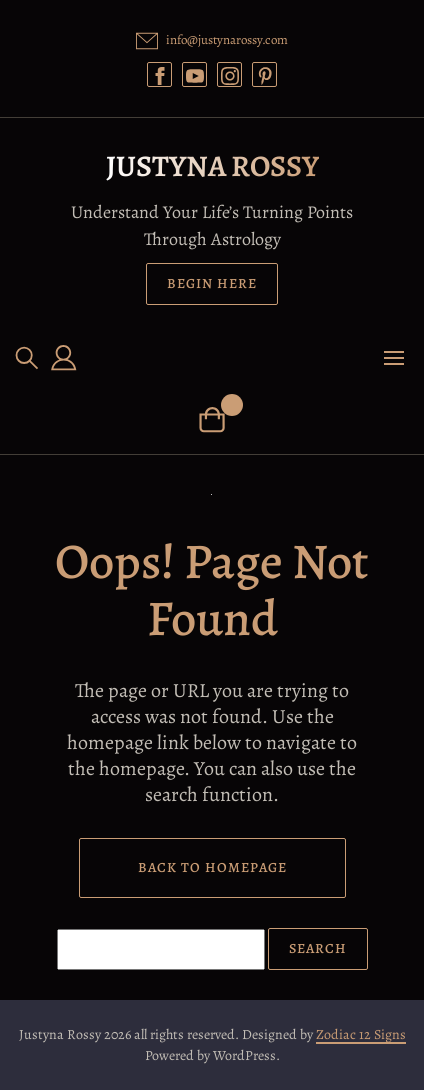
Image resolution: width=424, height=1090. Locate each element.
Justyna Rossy (212, 166)
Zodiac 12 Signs (361, 1034)
